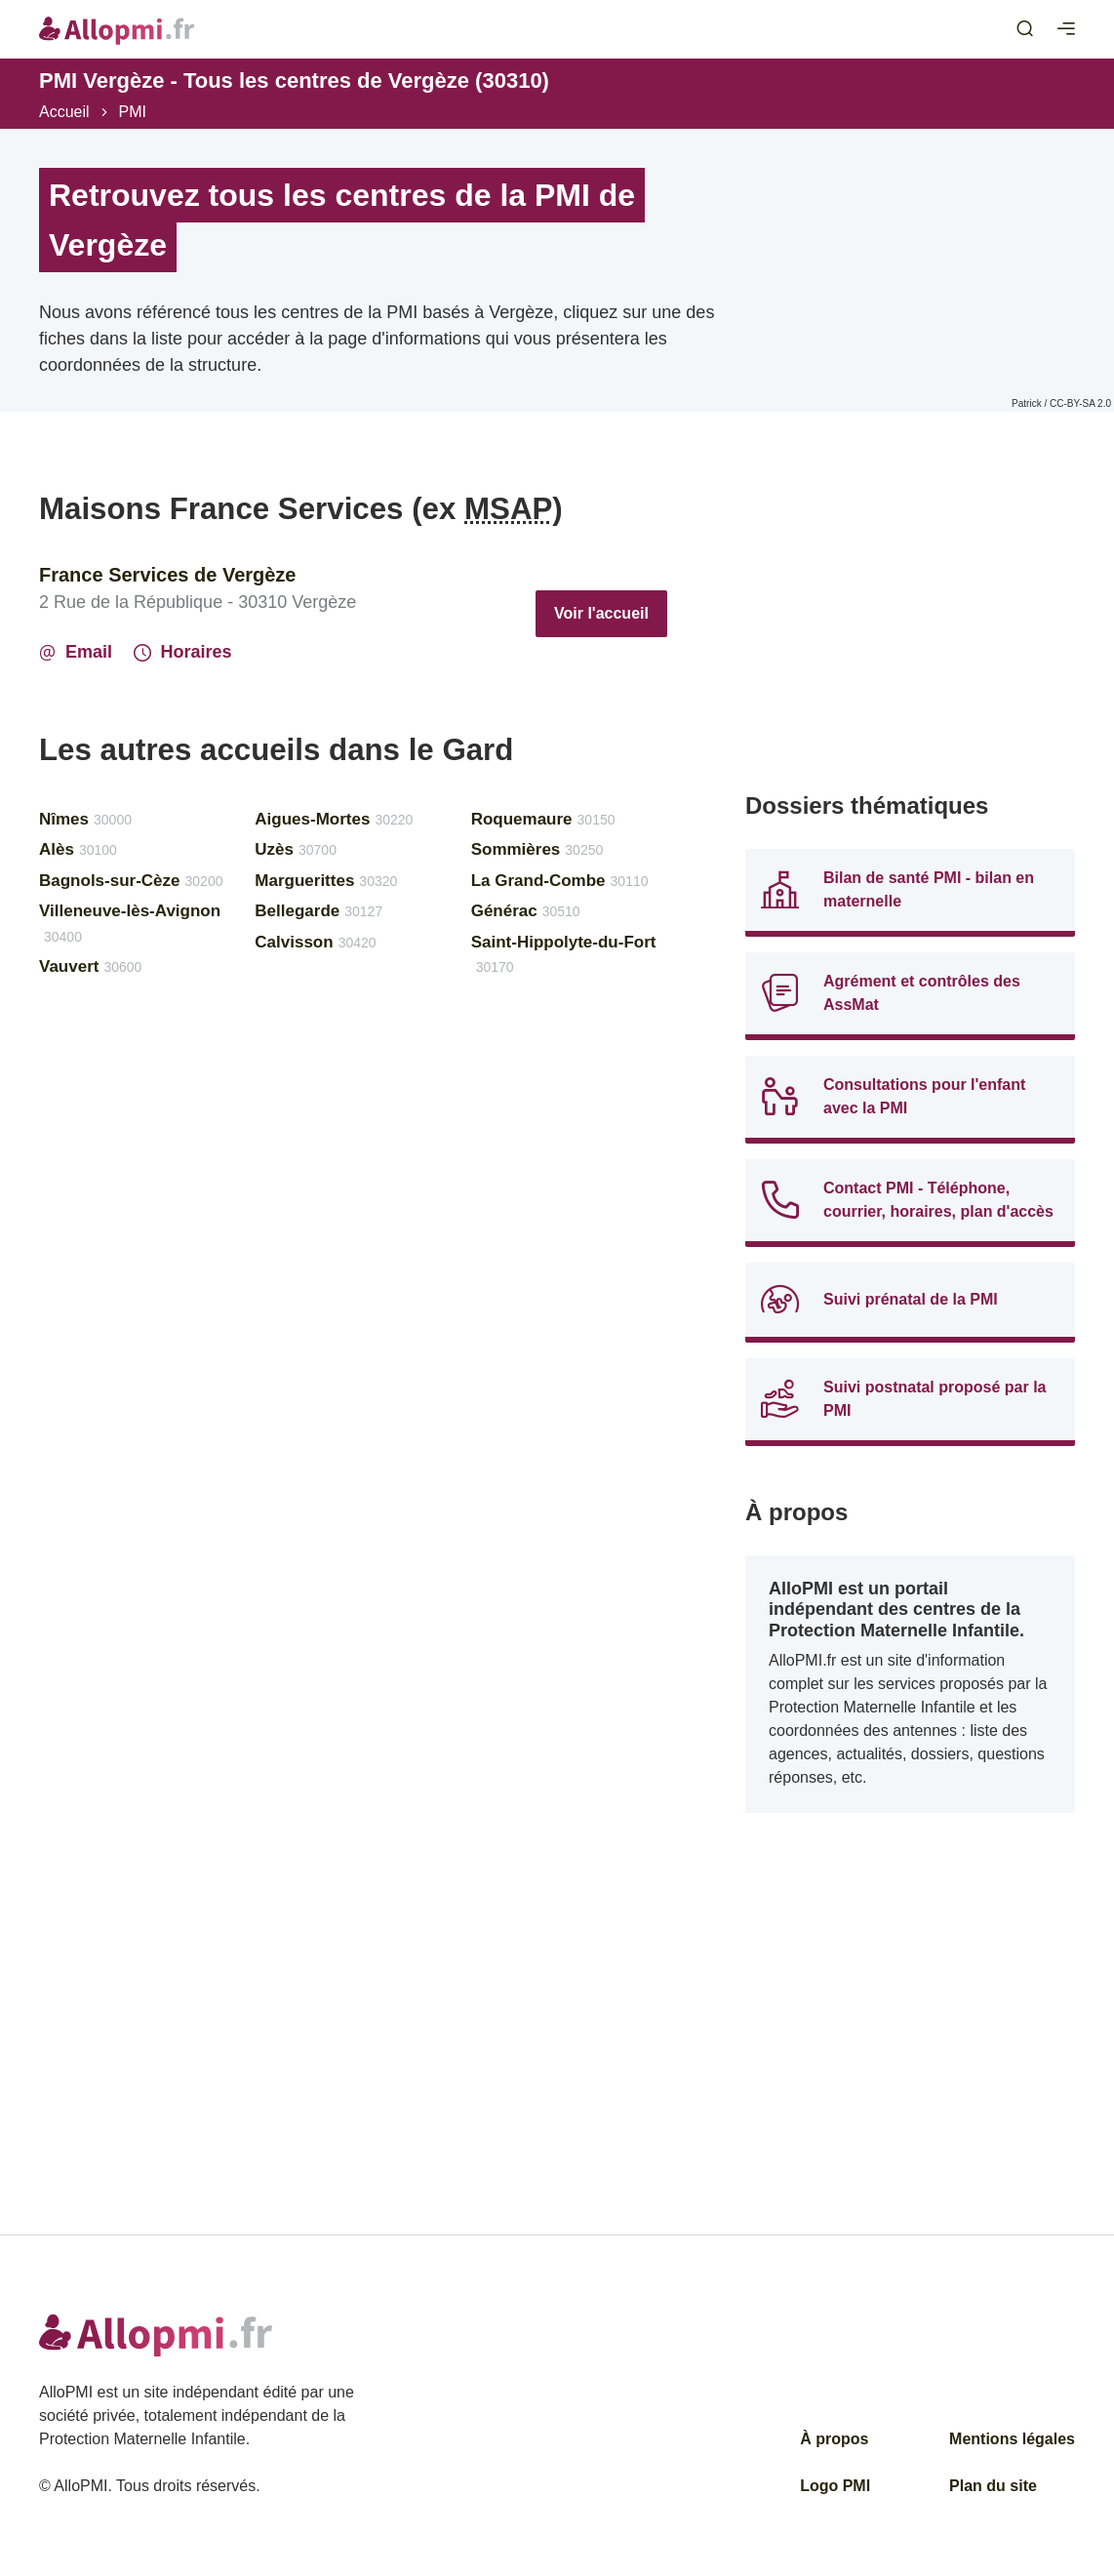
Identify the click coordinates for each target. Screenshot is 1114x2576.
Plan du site (993, 2485)
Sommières (537, 849)
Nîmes (85, 819)
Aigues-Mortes (334, 819)
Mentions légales (1012, 2439)
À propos (834, 2439)
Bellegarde (318, 911)
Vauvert (90, 966)
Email (75, 652)
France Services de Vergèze (168, 574)
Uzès (296, 849)
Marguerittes (326, 880)
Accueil (64, 111)
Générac (525, 911)
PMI (132, 111)
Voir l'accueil (601, 613)
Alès (78, 849)
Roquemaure (543, 819)
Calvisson (315, 942)
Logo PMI (835, 2485)
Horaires (183, 652)
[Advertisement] (910, 626)
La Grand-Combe (560, 880)
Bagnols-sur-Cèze (130, 880)
